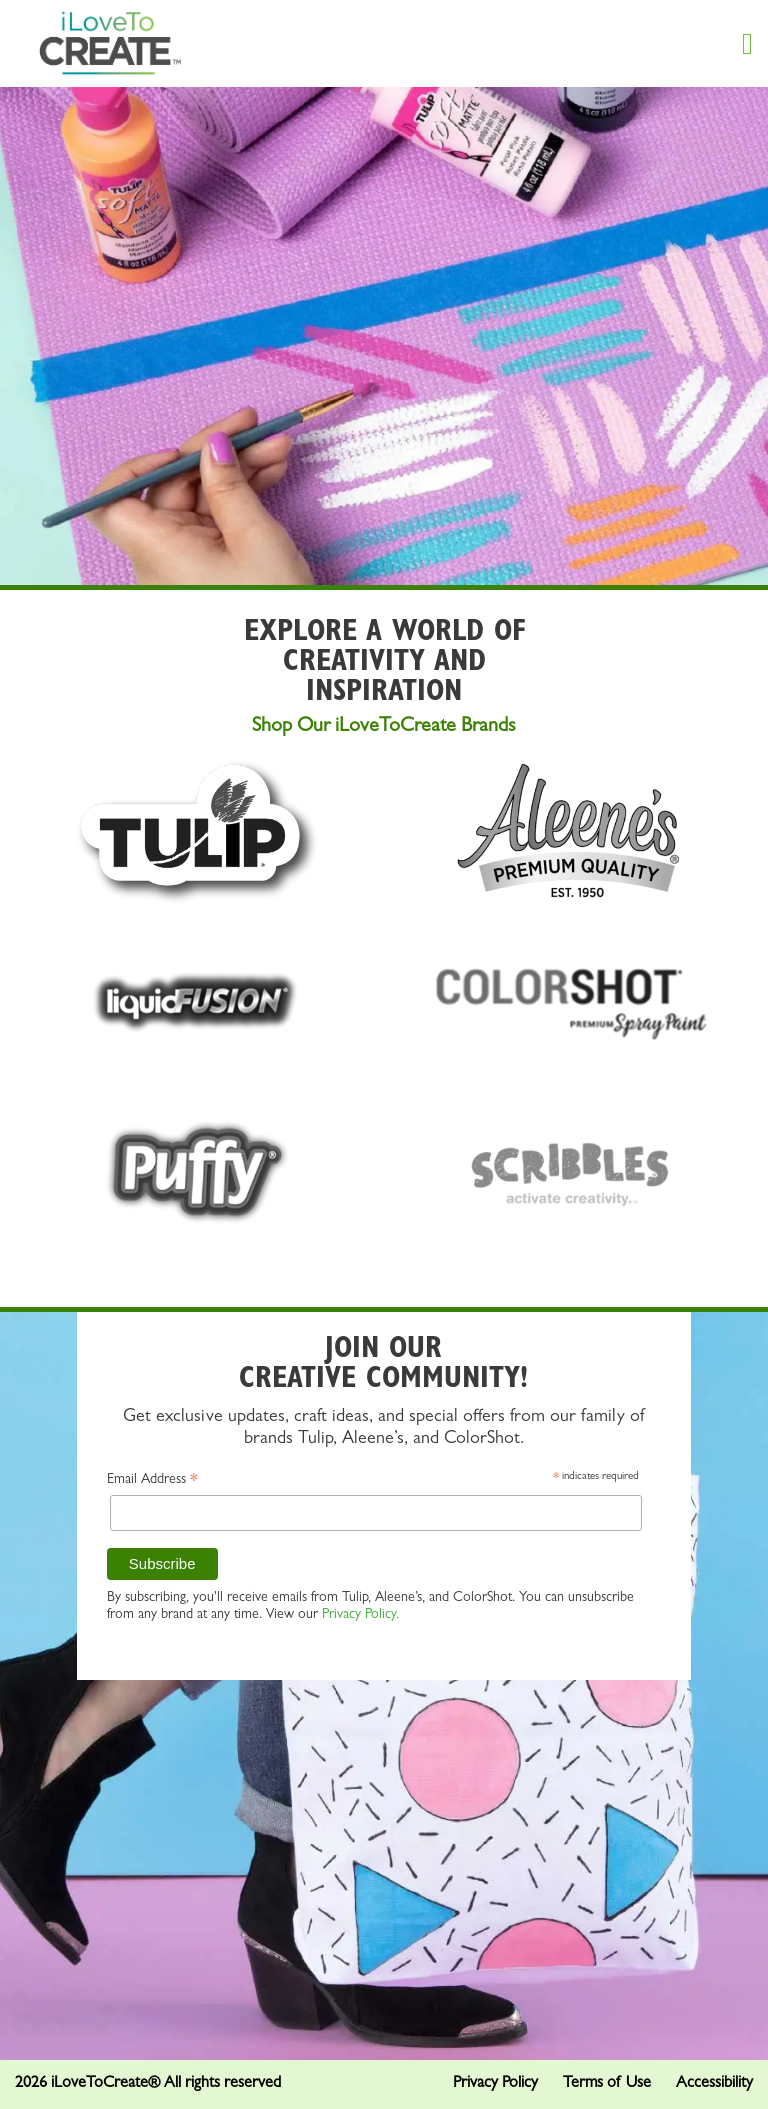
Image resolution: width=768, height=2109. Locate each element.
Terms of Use (607, 2084)
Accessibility (714, 2084)
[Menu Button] (747, 44)
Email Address (152, 1482)
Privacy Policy (495, 2084)
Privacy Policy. (360, 1615)
